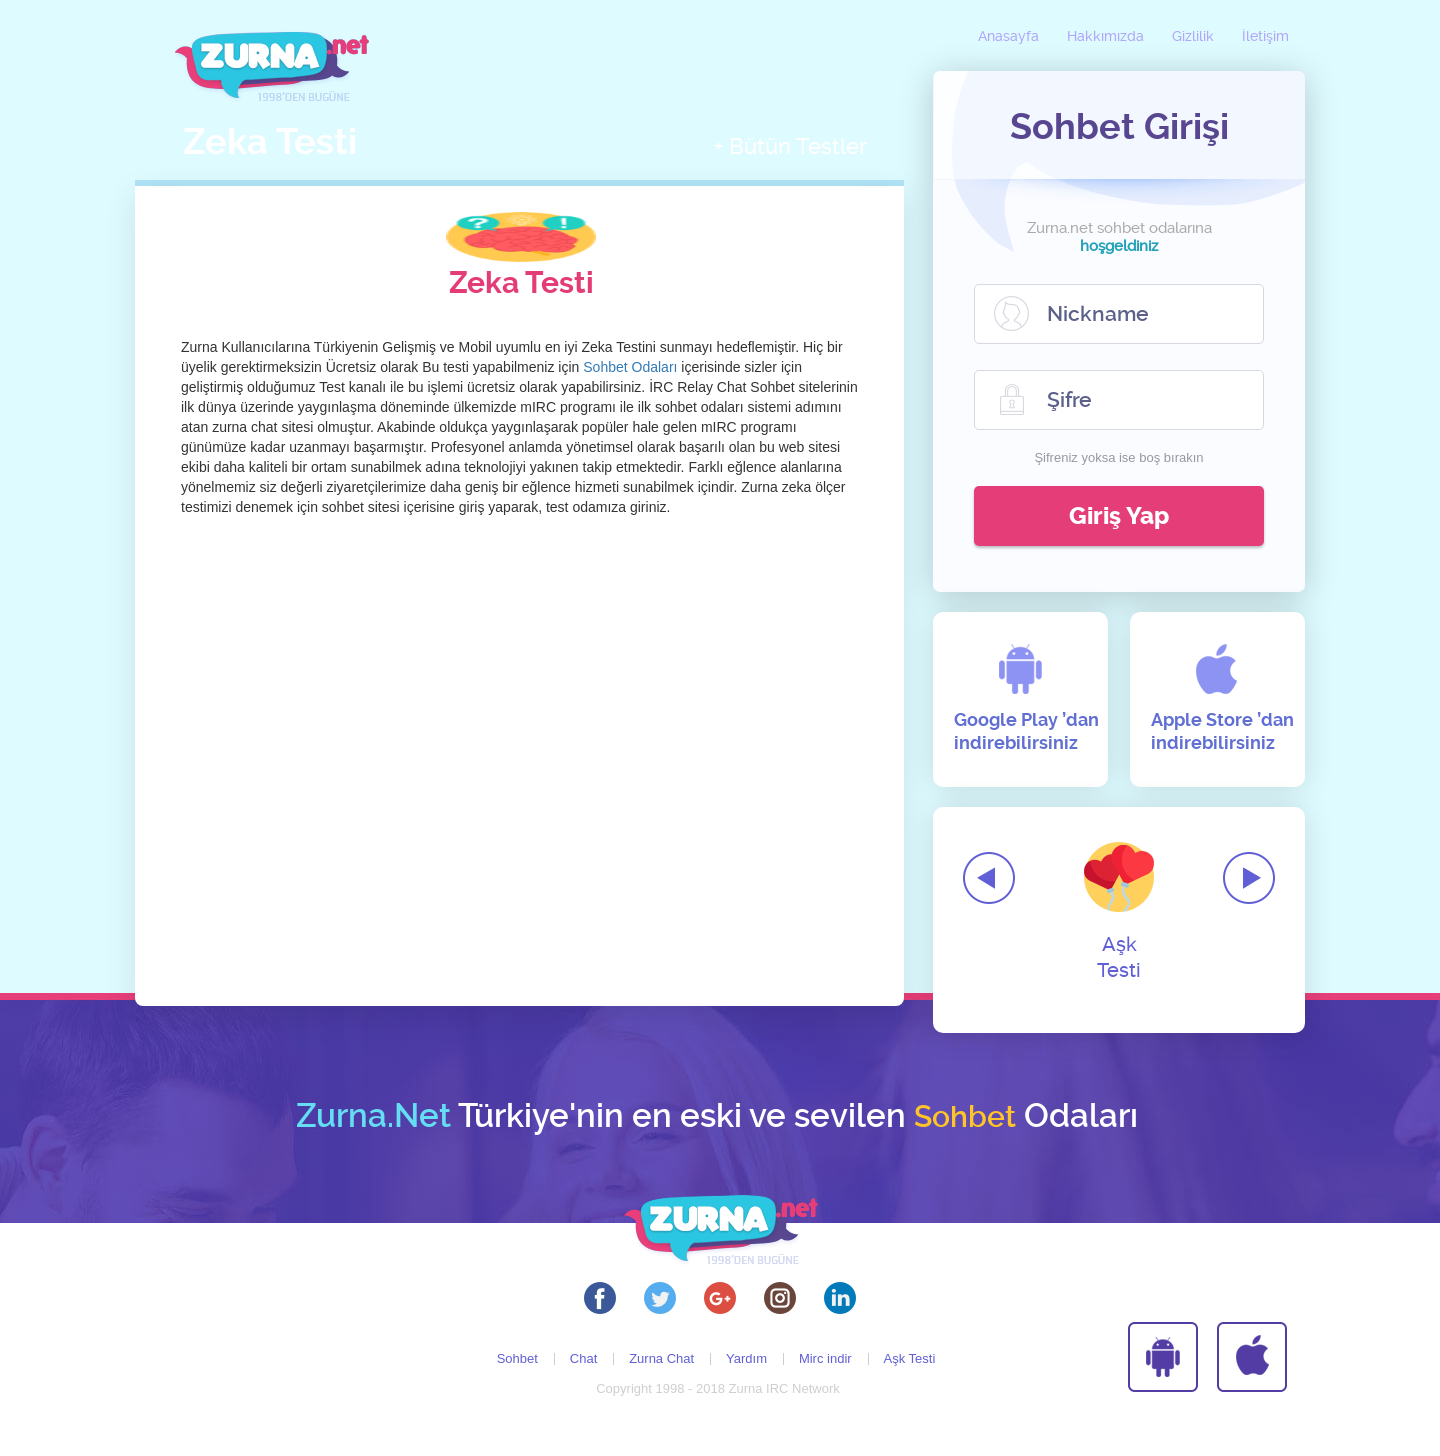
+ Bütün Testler (790, 146)
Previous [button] (989, 878)
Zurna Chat (661, 1358)
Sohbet (517, 1358)
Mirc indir (825, 1358)
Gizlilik (1193, 36)
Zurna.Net (373, 1116)
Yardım (746, 1358)
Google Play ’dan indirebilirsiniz (1026, 731)
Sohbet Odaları (630, 367)
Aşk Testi (1119, 912)
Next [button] (1249, 878)
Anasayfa (1008, 36)
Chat (583, 1358)
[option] (1119, 895)
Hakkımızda (1105, 36)
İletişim (1265, 36)
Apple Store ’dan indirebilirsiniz (1222, 731)
